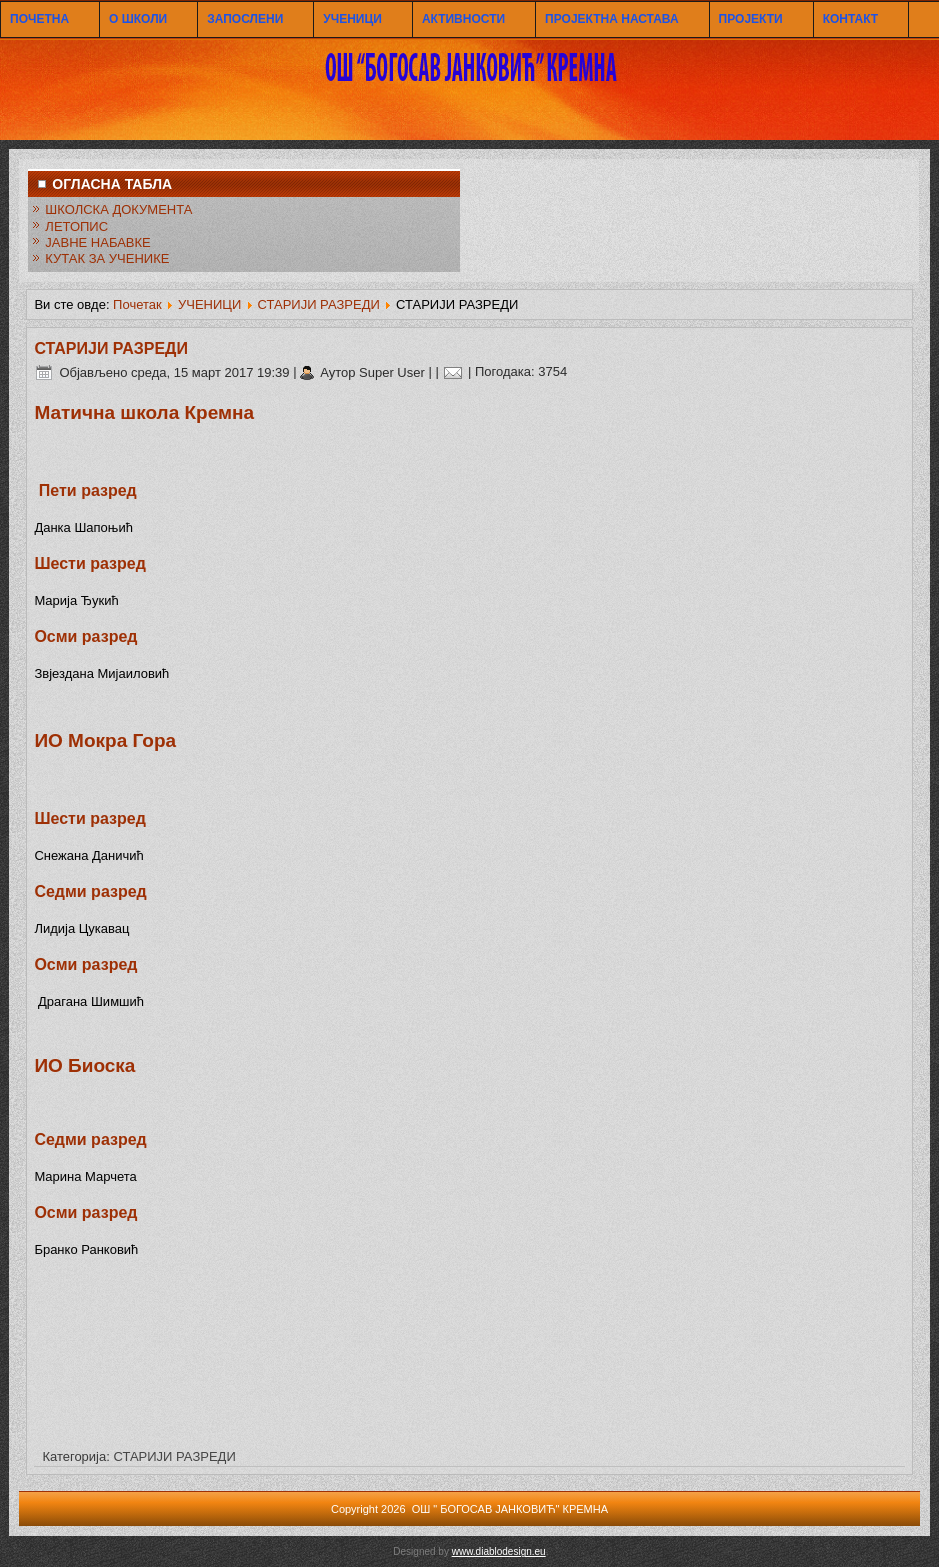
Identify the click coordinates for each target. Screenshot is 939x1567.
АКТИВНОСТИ (463, 19)
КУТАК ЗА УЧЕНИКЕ (107, 258)
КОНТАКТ (851, 19)
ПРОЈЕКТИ (751, 19)
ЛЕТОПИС (76, 226)
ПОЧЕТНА (39, 19)
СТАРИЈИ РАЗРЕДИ (319, 304)
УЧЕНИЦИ (352, 19)
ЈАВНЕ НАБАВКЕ (97, 242)
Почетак (137, 304)
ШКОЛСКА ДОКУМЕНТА (118, 209)
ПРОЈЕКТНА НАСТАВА (611, 19)
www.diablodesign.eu (499, 1551)
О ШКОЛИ (138, 19)
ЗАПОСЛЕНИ (245, 19)
